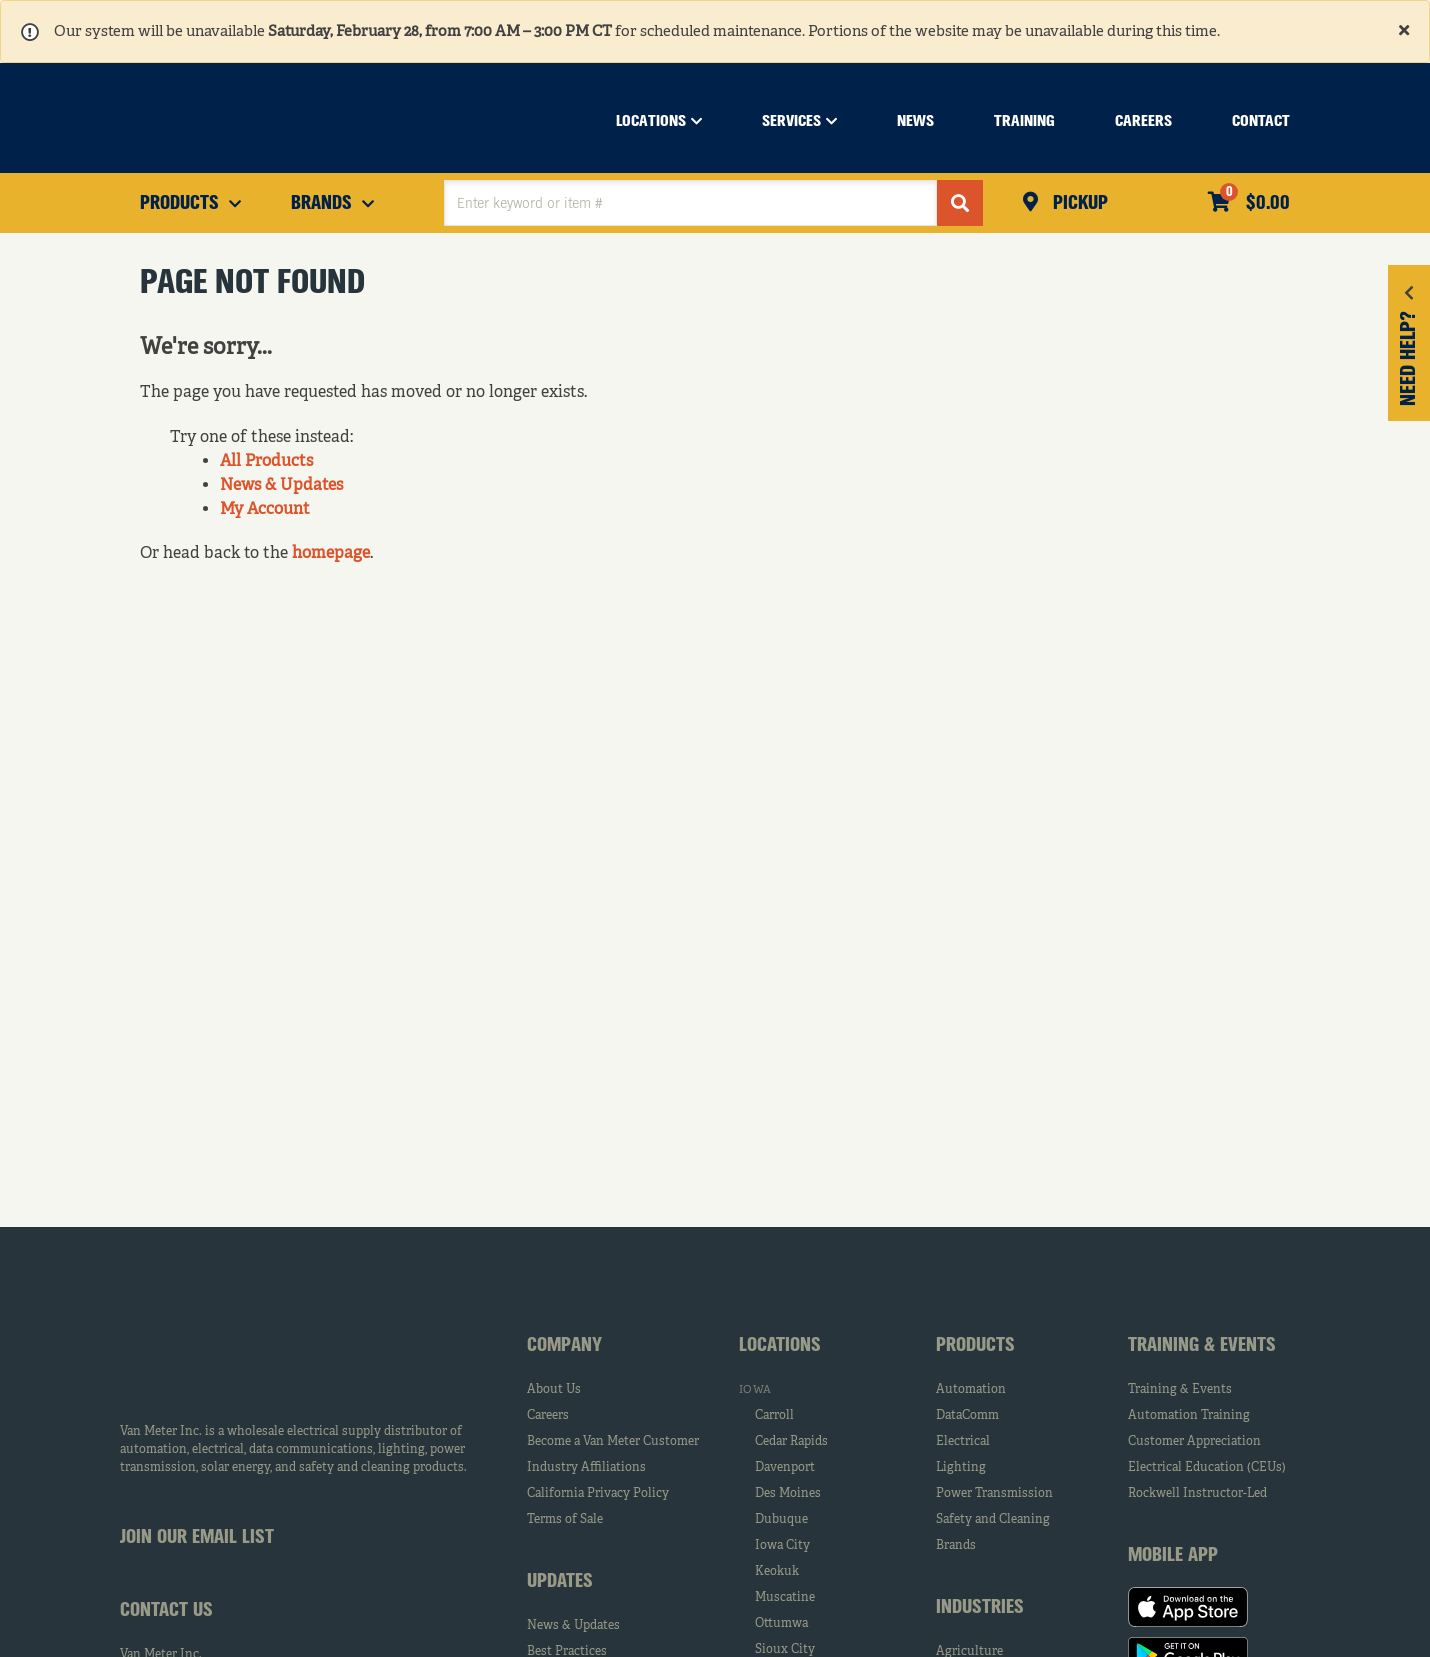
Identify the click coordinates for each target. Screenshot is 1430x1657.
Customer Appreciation (1194, 1442)
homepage (331, 554)
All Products (266, 462)
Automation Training (1189, 1416)
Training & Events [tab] (1202, 1346)
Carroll (774, 1416)
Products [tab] (975, 1346)
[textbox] (690, 203)
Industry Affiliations (586, 1468)
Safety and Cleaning (993, 1520)
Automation (971, 1390)
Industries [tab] (980, 1608)
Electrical (963, 1442)
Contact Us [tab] (166, 1611)
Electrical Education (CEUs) (1207, 1468)
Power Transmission (994, 1494)
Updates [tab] (560, 1582)
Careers (548, 1416)
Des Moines (788, 1494)
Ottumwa (781, 1624)
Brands (956, 1546)
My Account (265, 510)
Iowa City (782, 1546)
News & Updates (281, 486)
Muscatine (785, 1598)
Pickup (1078, 204)
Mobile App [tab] (1173, 1556)
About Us (554, 1390)
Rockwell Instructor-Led (1197, 1494)
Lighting (961, 1468)
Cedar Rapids (791, 1442)
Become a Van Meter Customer (613, 1442)
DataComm (967, 1416)
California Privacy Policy (598, 1494)
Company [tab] (564, 1346)
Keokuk (777, 1572)
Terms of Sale (565, 1520)
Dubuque (781, 1520)
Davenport (785, 1468)
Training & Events (1180, 1390)
